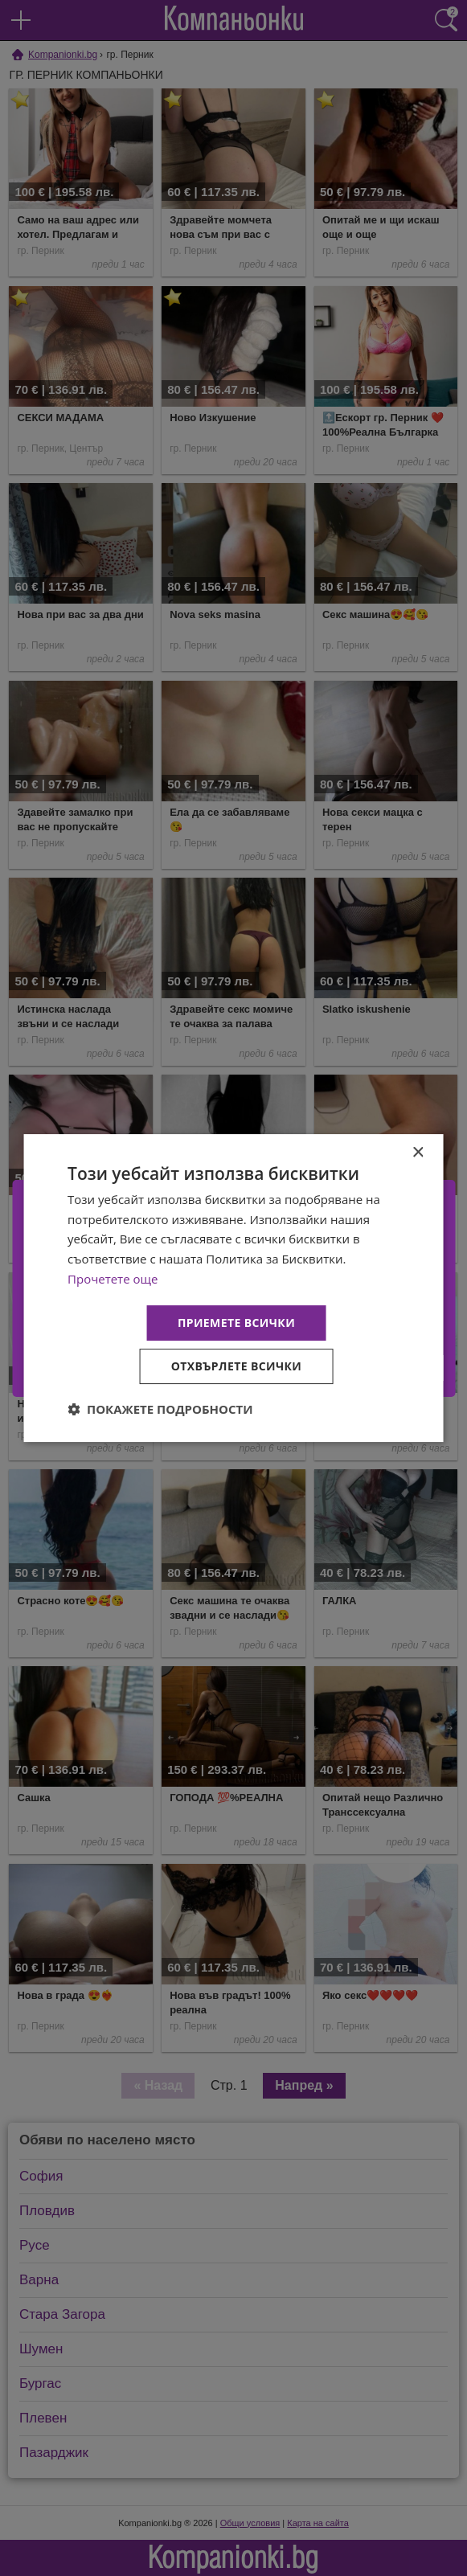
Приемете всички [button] (236, 1322)
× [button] (418, 1153)
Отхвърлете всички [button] (236, 1366)
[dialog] (233, 1288)
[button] (160, 1409)
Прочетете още (113, 1279)
